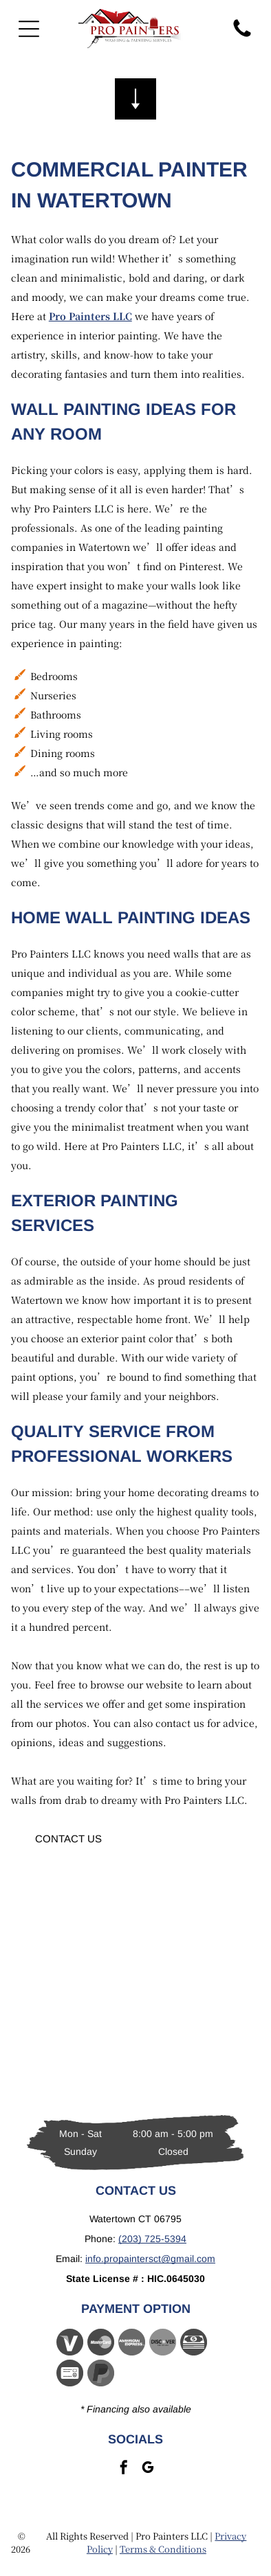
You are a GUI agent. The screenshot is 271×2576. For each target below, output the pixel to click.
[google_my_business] (148, 2469)
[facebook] (123, 2469)
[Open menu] (29, 29)
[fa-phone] (242, 36)
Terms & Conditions (163, 2548)
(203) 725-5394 (152, 2238)
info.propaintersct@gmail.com (150, 2258)
